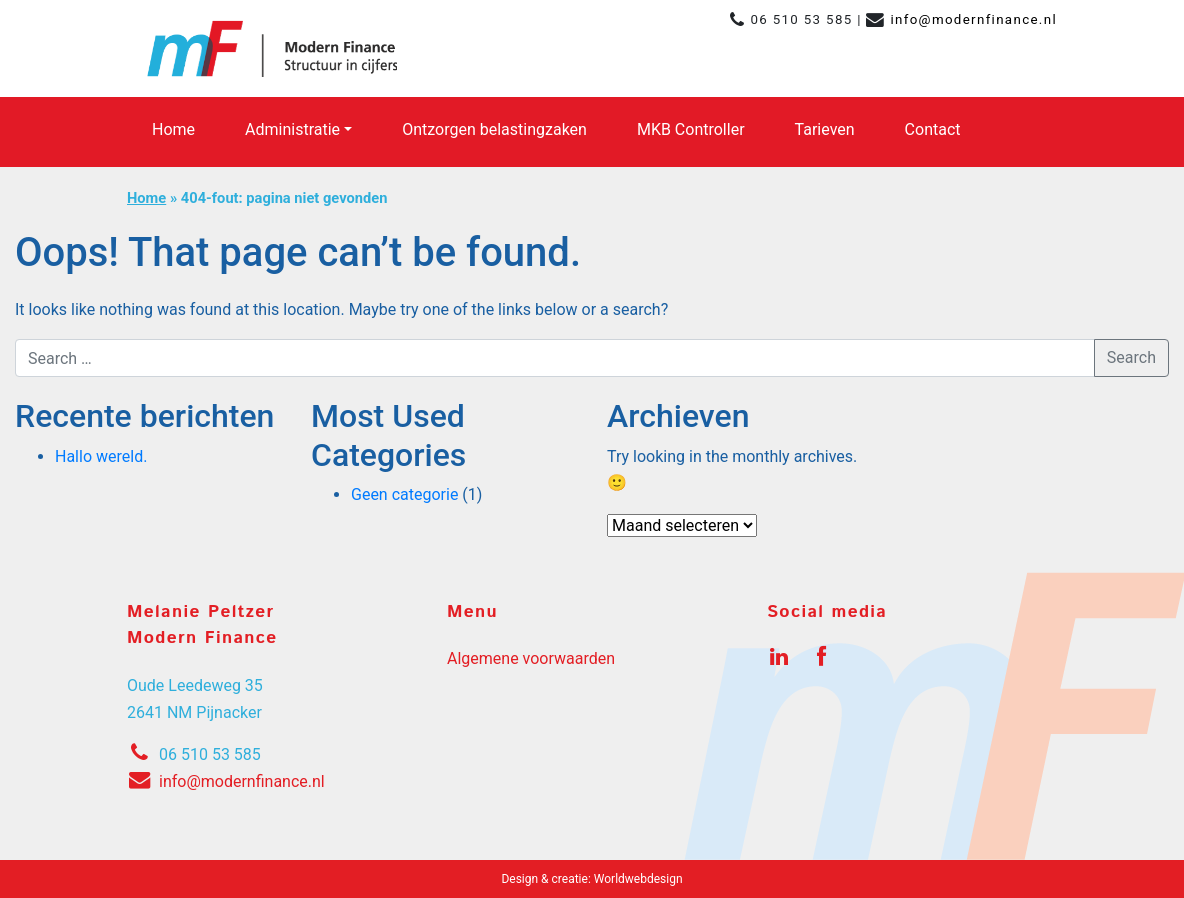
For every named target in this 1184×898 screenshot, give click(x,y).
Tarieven (825, 129)
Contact (933, 129)
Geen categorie (404, 494)
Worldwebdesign (638, 879)
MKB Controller (691, 129)
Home (173, 129)
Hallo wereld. (101, 456)
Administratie (292, 129)
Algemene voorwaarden (531, 658)
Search (1131, 357)
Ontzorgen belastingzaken (494, 129)
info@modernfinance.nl (973, 19)
